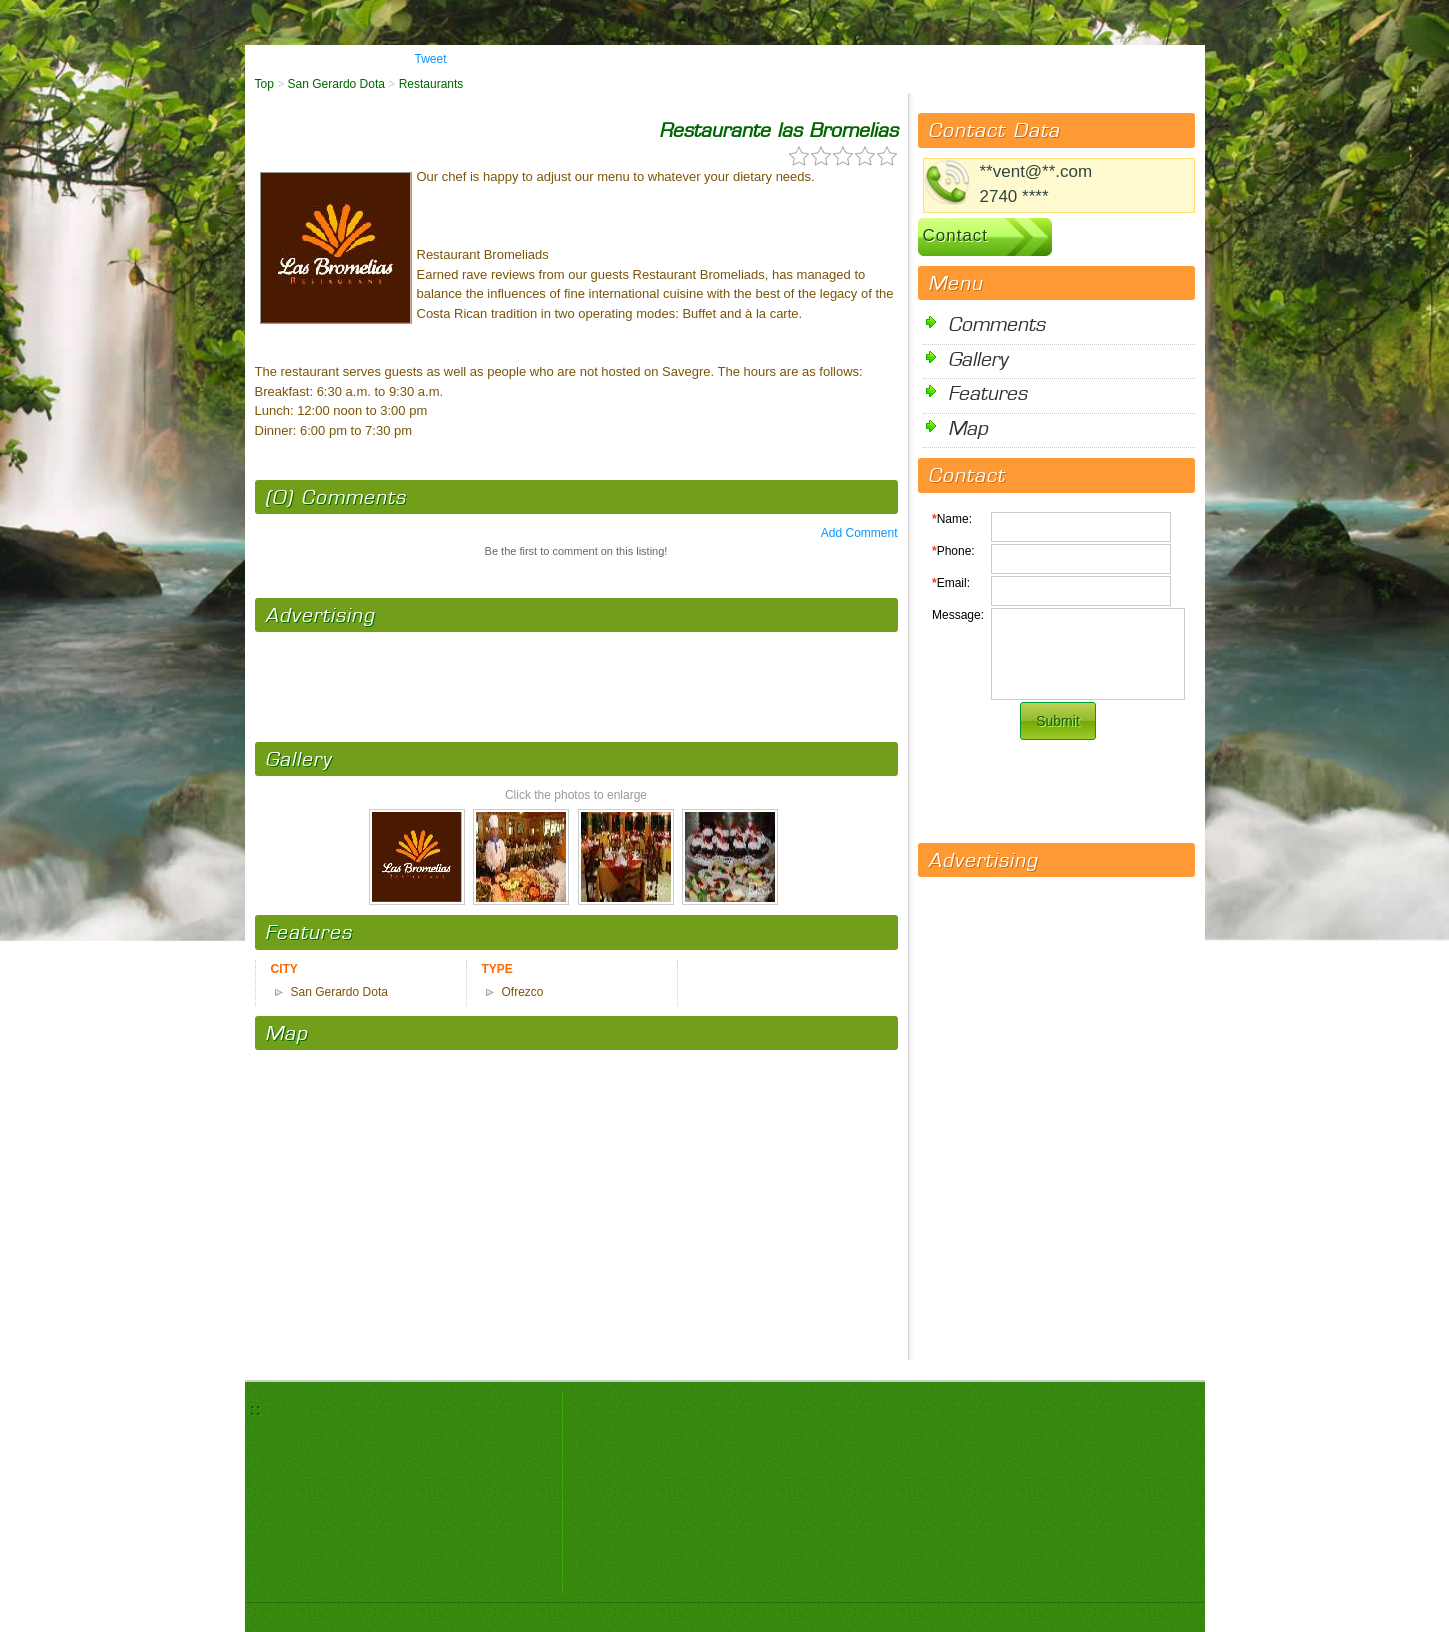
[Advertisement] (576, 677)
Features (987, 392)
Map (968, 427)
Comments (996, 323)
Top (264, 84)
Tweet (431, 59)
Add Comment (859, 533)
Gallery (977, 358)
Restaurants (431, 84)
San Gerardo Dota (336, 84)
